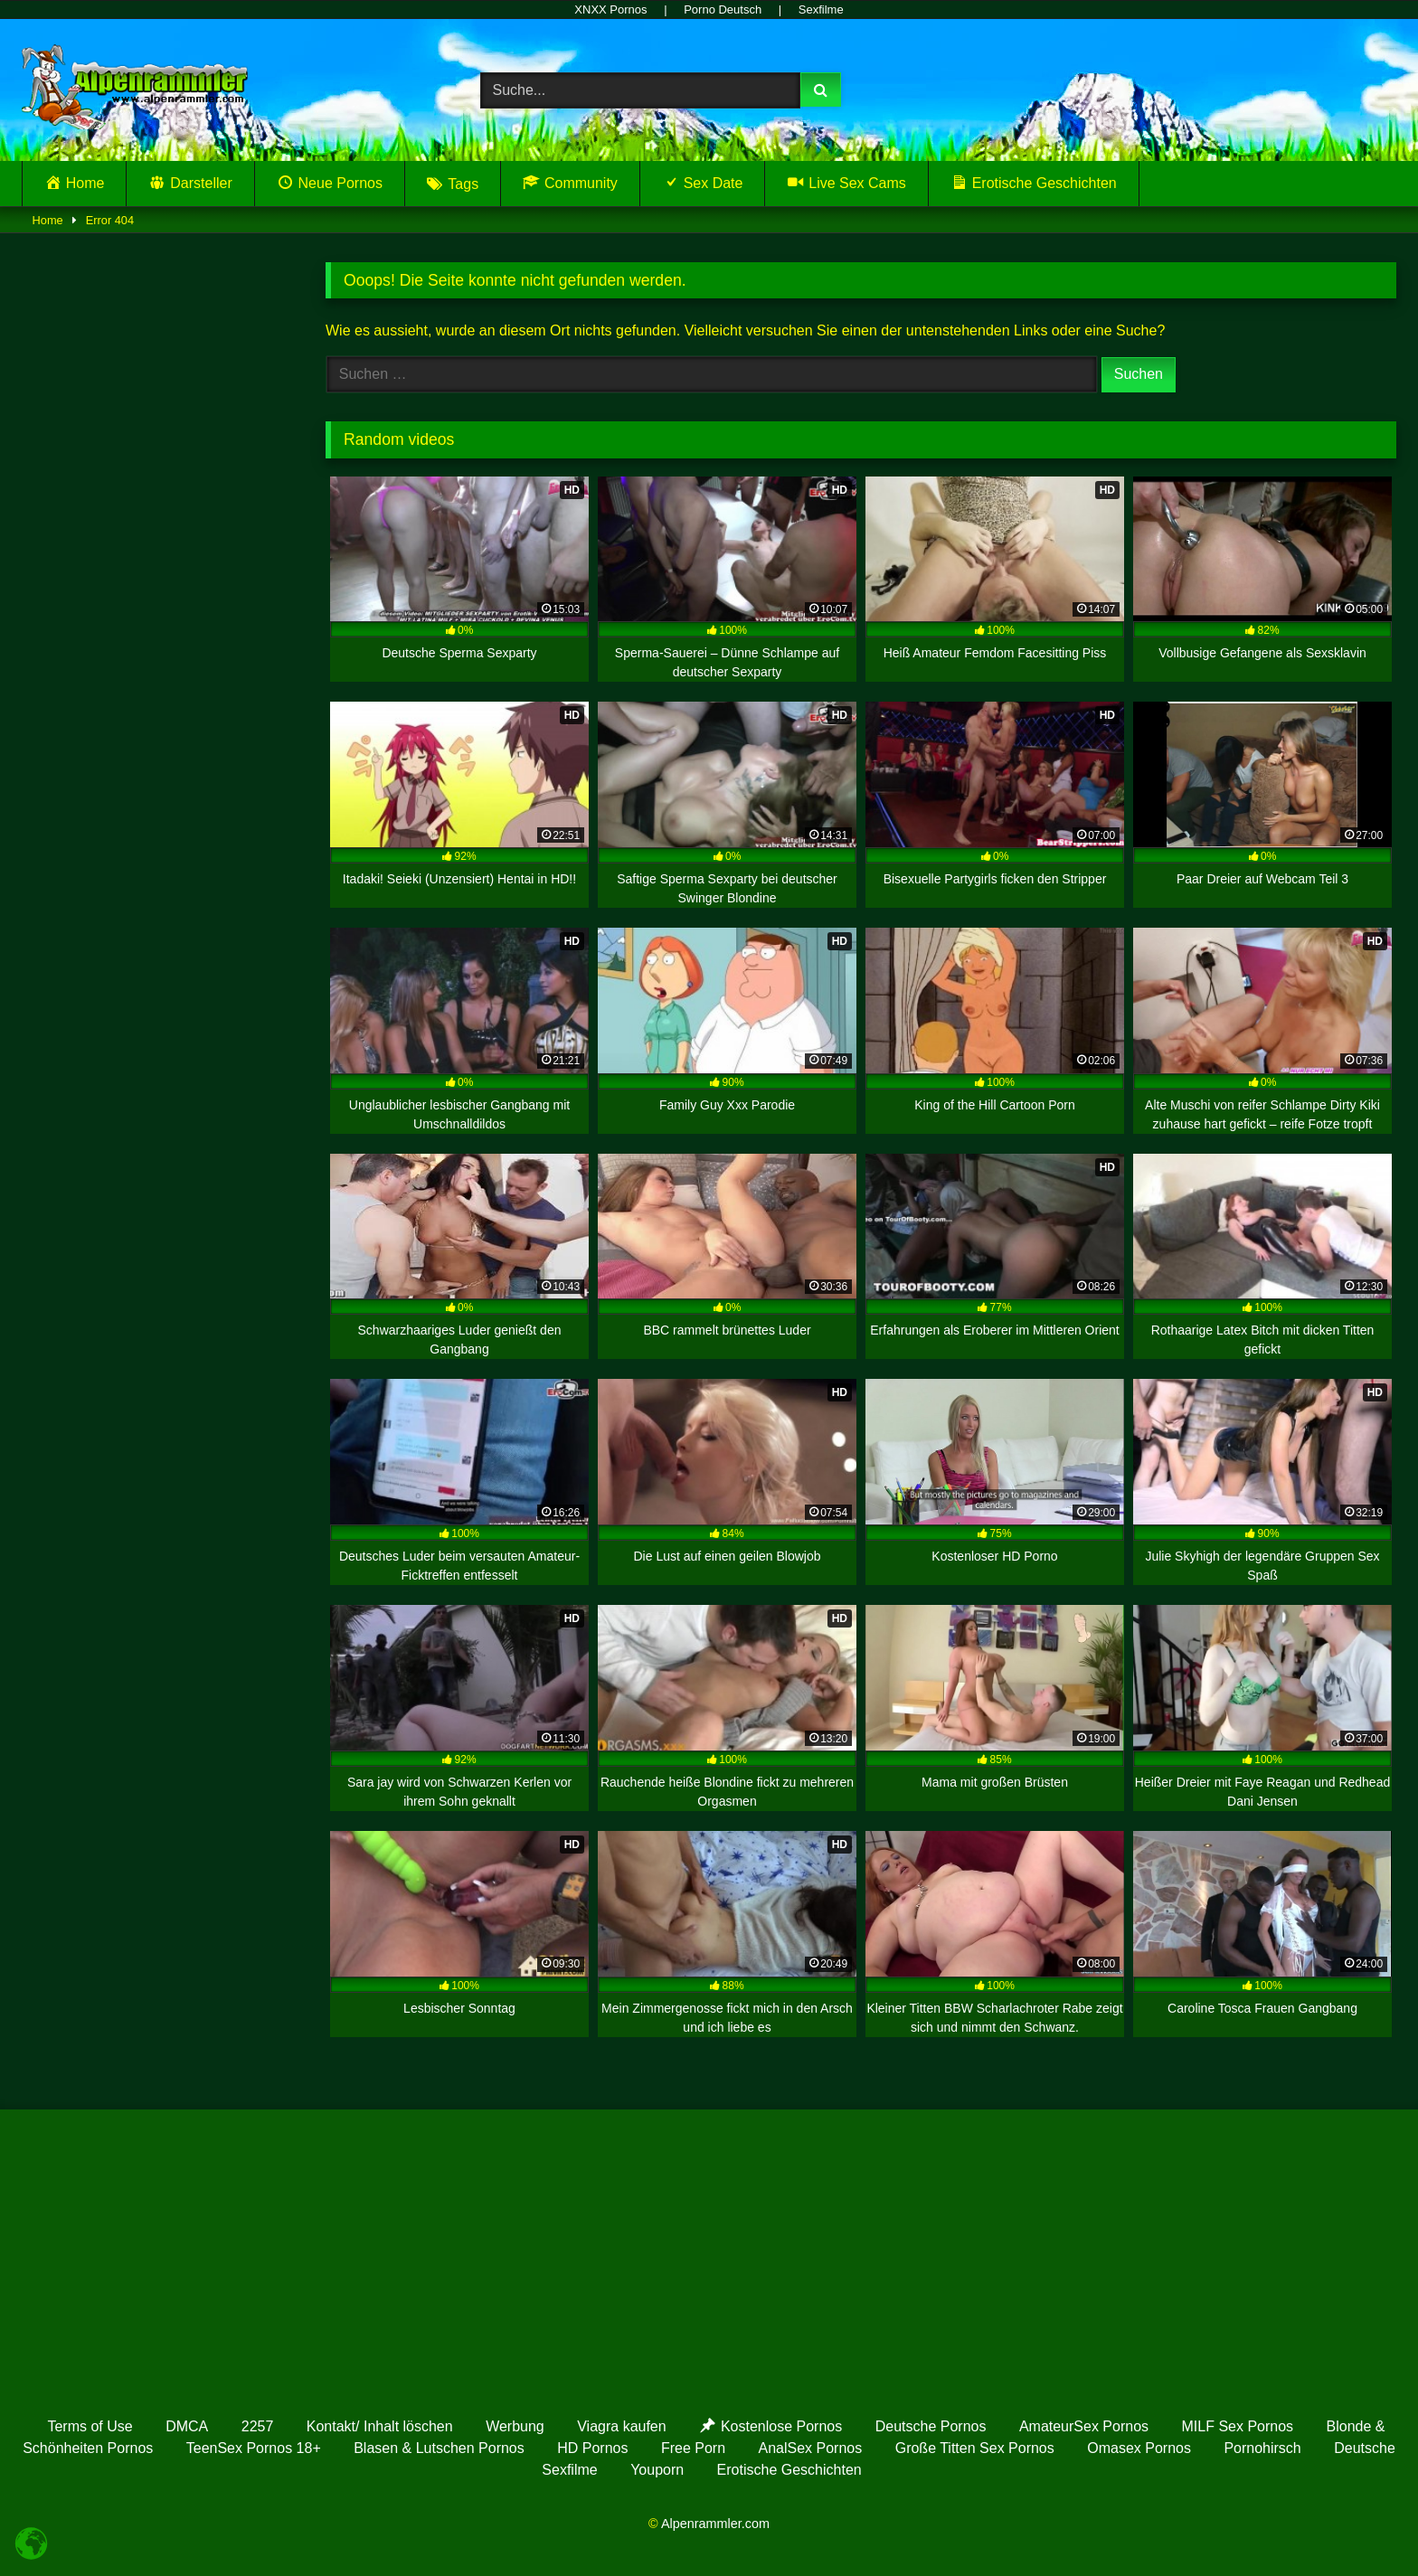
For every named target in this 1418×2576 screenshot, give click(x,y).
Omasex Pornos (1139, 2448)
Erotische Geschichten (789, 2469)
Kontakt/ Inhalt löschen (380, 2426)
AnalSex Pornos (811, 2448)
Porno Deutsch (722, 9)
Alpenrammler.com (715, 2523)
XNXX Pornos (610, 9)
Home (48, 220)
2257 (257, 2426)
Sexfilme (821, 9)
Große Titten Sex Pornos (974, 2448)
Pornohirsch (1262, 2448)
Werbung (515, 2426)
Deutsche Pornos (931, 2426)
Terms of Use (89, 2426)
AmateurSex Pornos (1084, 2426)
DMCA (186, 2426)
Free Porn (693, 2448)
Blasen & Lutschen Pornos (439, 2448)
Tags (463, 184)
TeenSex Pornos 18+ (253, 2448)
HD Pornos (592, 2448)
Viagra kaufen (621, 2426)
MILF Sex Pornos (1238, 2426)
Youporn (657, 2469)
